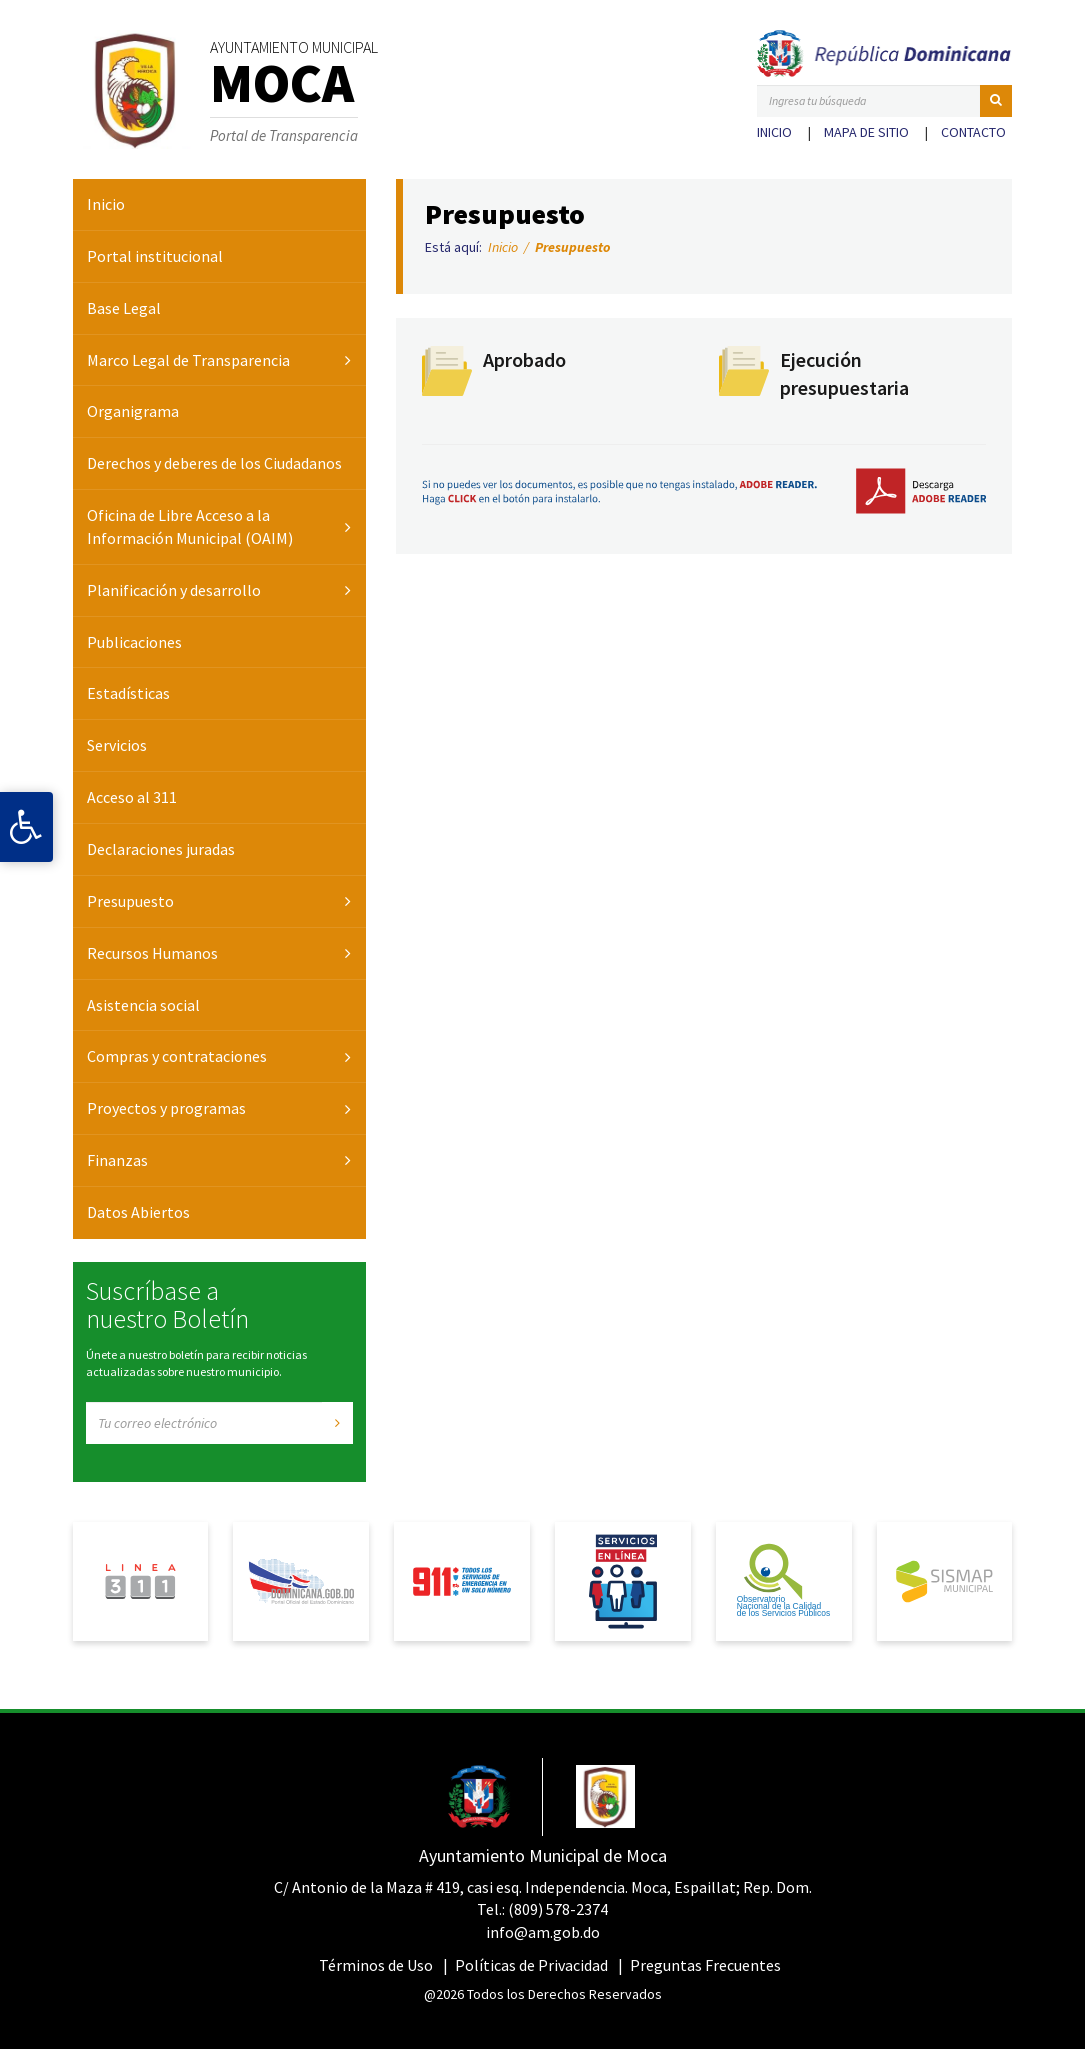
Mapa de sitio (866, 132)
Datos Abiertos (138, 1212)
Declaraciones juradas (161, 849)
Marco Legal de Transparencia (188, 360)
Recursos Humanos (152, 953)
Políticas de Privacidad (531, 1965)
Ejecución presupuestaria (844, 373)
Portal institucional (155, 256)
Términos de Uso (376, 1965)
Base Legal (124, 308)
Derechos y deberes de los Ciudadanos (214, 463)
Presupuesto (130, 901)
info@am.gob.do (543, 1932)
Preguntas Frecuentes (705, 1965)
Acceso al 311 (132, 797)
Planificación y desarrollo (174, 590)
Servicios (117, 745)
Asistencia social (143, 1005)
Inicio (774, 132)
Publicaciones (134, 642)
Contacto (973, 132)
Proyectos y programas (166, 1108)
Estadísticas (128, 693)
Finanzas (117, 1160)
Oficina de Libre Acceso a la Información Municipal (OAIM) (190, 526)
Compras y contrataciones (177, 1056)
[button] (996, 101)
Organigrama (133, 411)
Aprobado (524, 359)
